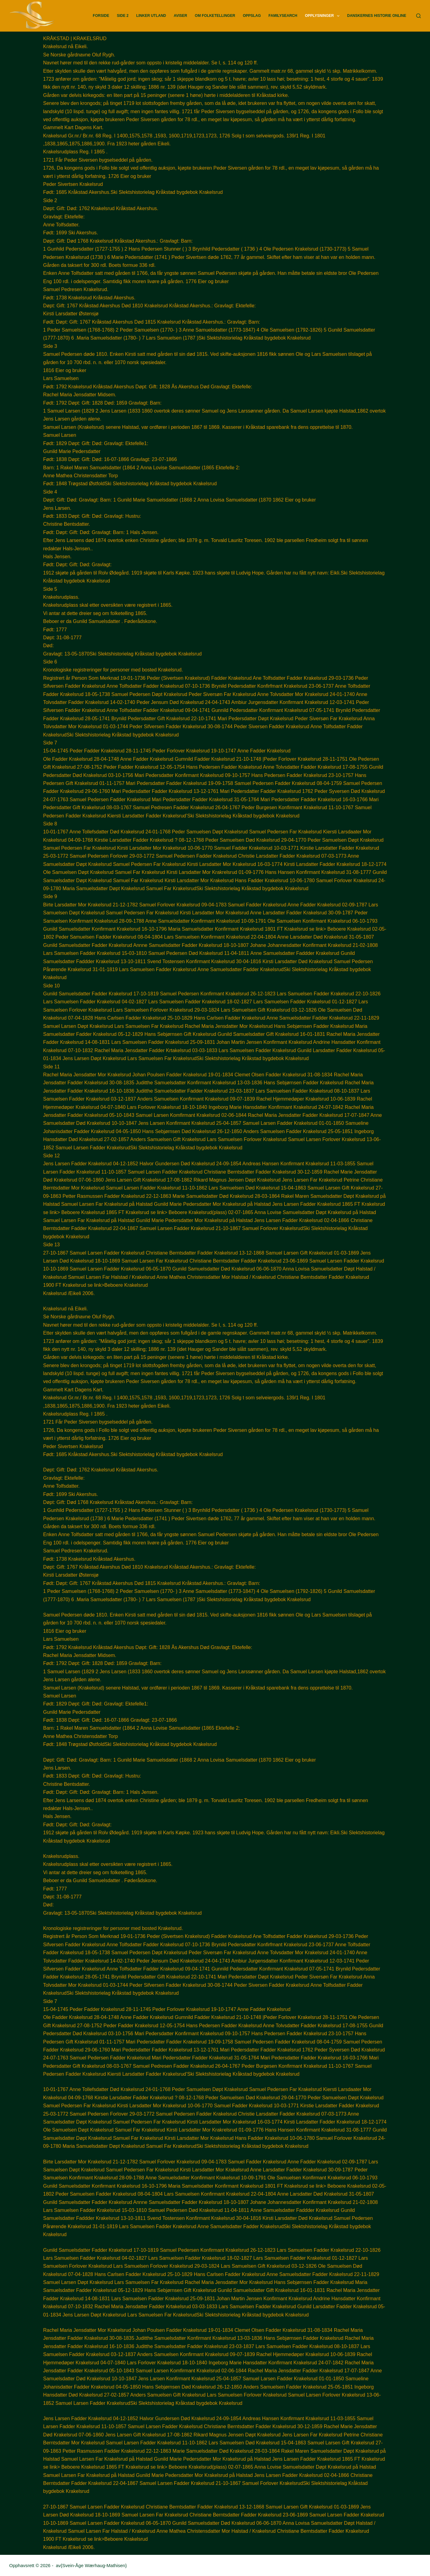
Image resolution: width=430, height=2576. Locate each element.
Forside (101, 15)
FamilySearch (283, 15)
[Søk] (418, 15)
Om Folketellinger (215, 15)
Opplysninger (323, 16)
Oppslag (252, 15)
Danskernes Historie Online (376, 15)
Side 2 (123, 15)
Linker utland (151, 15)
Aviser (180, 15)
